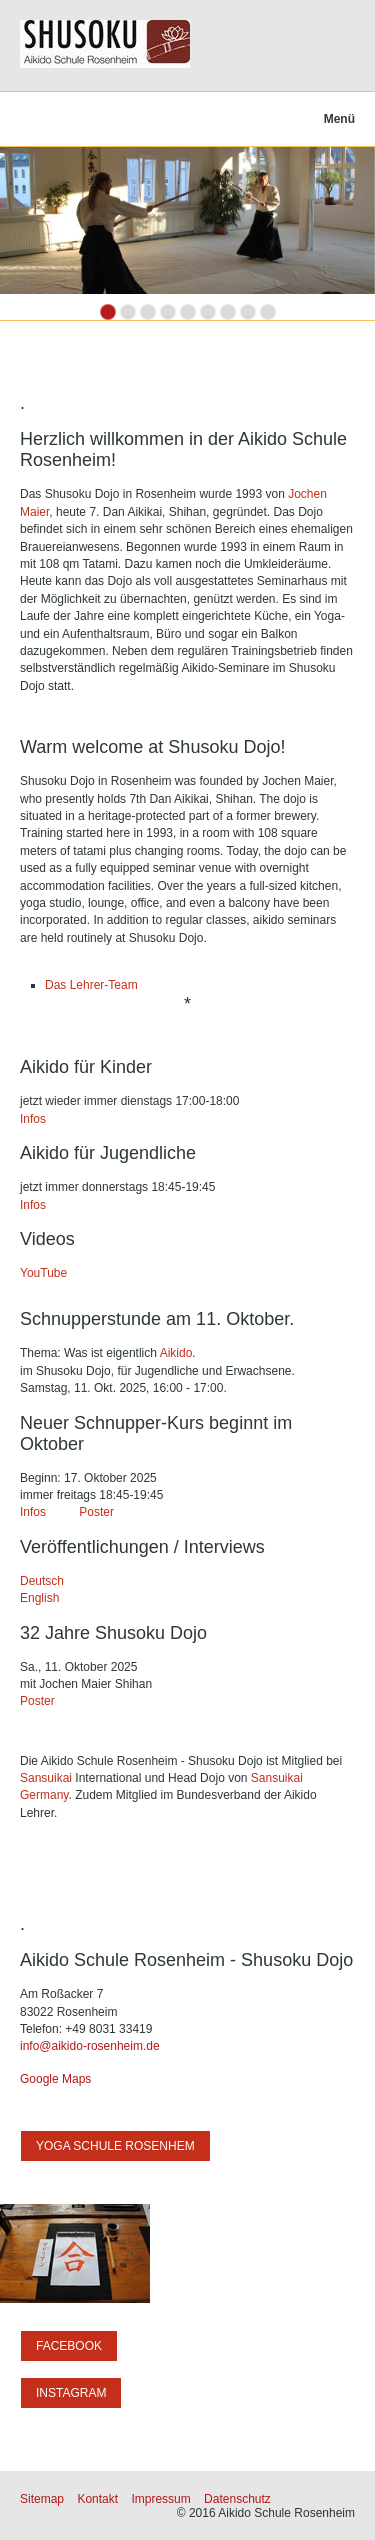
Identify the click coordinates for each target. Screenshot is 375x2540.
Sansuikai (46, 1778)
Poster (98, 1512)
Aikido (174, 1353)
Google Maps (55, 2079)
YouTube (43, 1273)
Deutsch (42, 1581)
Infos (33, 1119)
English (41, 1598)
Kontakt (97, 2499)
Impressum (160, 2499)
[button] (115, 2146)
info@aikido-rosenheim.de (90, 2046)
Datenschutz (237, 2499)
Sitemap (42, 2499)
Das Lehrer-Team (91, 985)
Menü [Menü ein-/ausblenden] (339, 119)
